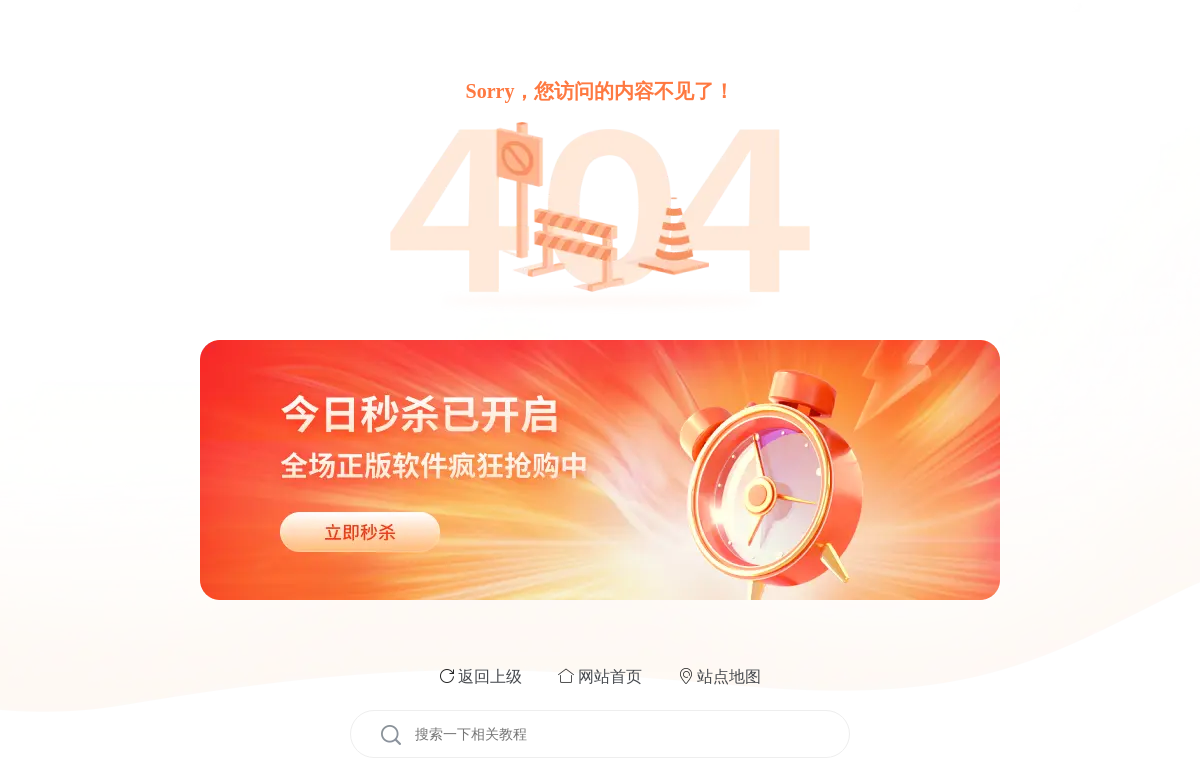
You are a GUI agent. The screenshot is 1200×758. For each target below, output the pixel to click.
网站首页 (610, 676)
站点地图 (729, 676)
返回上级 (490, 676)
